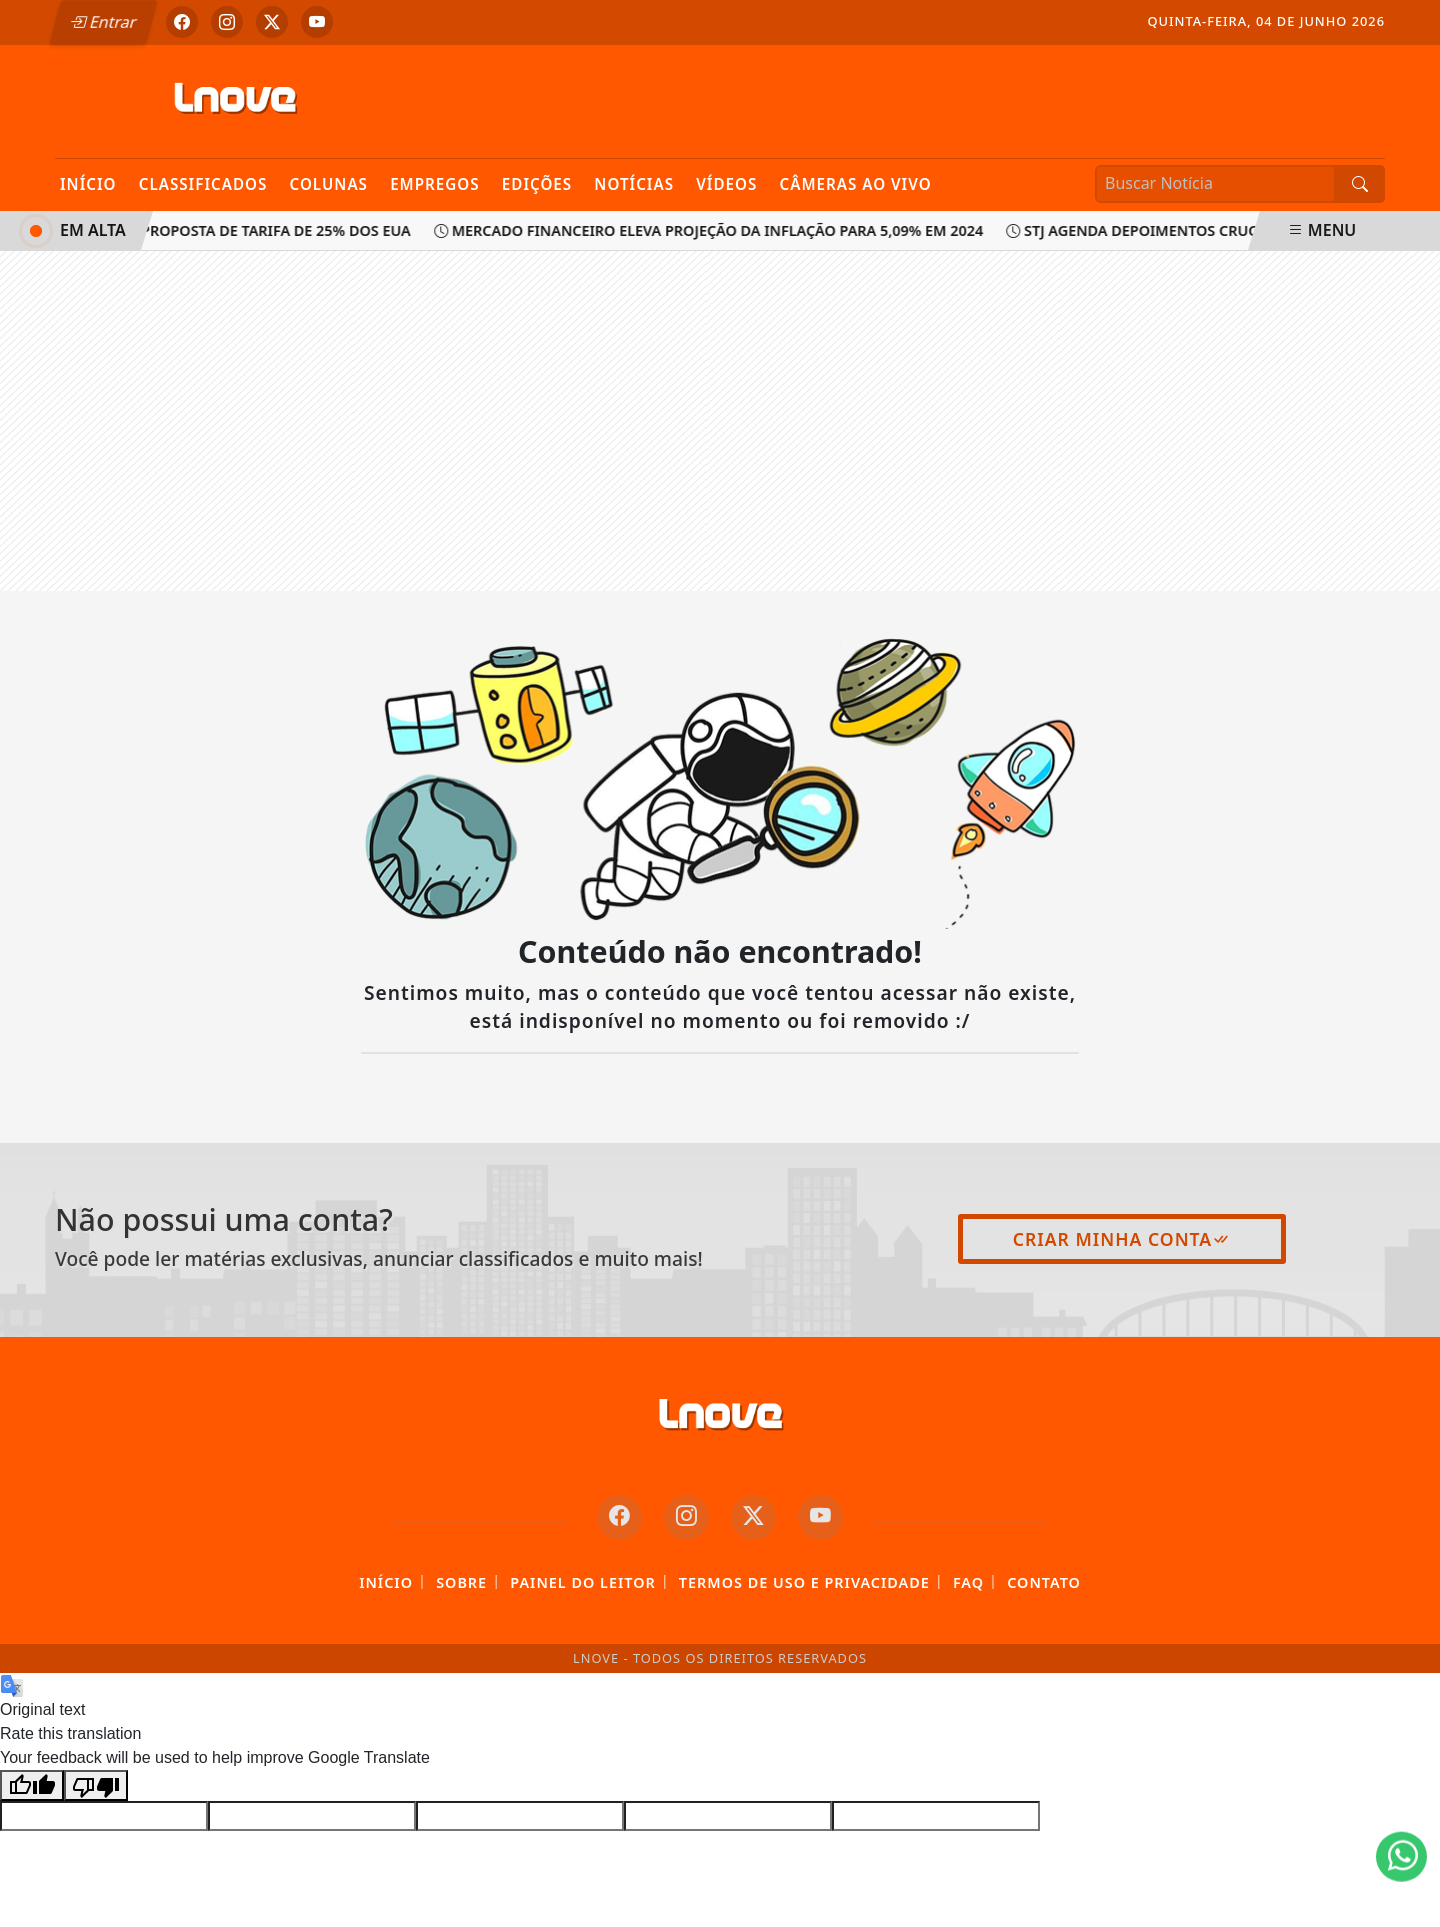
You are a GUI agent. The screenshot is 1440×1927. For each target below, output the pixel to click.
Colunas (329, 184)
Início (88, 184)
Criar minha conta (1122, 1239)
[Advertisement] (720, 421)
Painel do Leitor (582, 1582)
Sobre (461, 1582)
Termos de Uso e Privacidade (804, 1582)
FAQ (968, 1582)
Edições (537, 184)
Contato (1044, 1582)
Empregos (435, 184)
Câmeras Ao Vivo (855, 184)
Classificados (203, 184)
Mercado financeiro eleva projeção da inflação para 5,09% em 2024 (711, 230)
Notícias (634, 184)
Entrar (103, 22)
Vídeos (726, 184)
